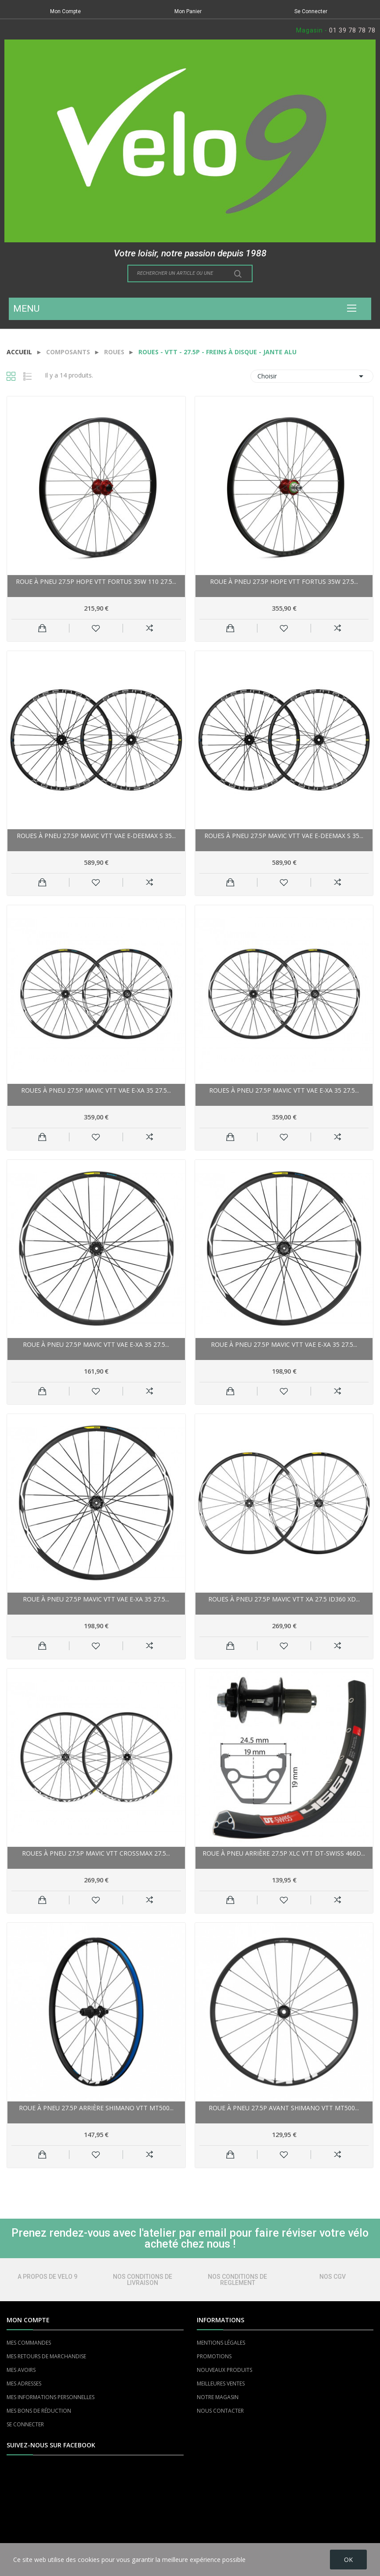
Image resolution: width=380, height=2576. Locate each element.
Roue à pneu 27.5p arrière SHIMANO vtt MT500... (96, 2108)
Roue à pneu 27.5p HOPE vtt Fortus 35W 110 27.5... (96, 581)
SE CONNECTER (25, 2424)
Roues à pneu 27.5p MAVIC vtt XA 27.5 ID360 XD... (284, 1599)
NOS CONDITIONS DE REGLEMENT (237, 2279)
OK (348, 2559)
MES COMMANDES (29, 2342)
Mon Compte (65, 11)
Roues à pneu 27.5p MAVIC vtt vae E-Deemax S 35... (96, 835)
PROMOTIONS (214, 2356)
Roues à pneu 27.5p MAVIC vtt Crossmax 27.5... (96, 1853)
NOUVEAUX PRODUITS (224, 2370)
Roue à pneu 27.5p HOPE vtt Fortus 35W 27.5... (284, 581)
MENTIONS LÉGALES (221, 2342)
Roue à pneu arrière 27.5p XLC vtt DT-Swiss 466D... (284, 1853)
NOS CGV (332, 2276)
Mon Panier (188, 11)
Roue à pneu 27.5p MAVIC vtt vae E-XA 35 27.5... (96, 1344)
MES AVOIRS (21, 2370)
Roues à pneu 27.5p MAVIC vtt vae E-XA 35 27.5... (96, 1090)
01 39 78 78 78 (352, 30)
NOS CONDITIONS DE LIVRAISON (142, 2279)
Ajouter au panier (42, 628)
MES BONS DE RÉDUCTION (39, 2410)
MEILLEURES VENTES (221, 2383)
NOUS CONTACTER (220, 2410)
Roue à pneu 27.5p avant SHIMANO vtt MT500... (284, 2108)
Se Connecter (310, 11)
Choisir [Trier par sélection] (311, 376)
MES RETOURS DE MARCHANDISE (46, 2356)
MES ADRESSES (24, 2383)
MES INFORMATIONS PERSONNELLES (50, 2397)
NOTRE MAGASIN (218, 2397)
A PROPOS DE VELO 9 (47, 2276)
